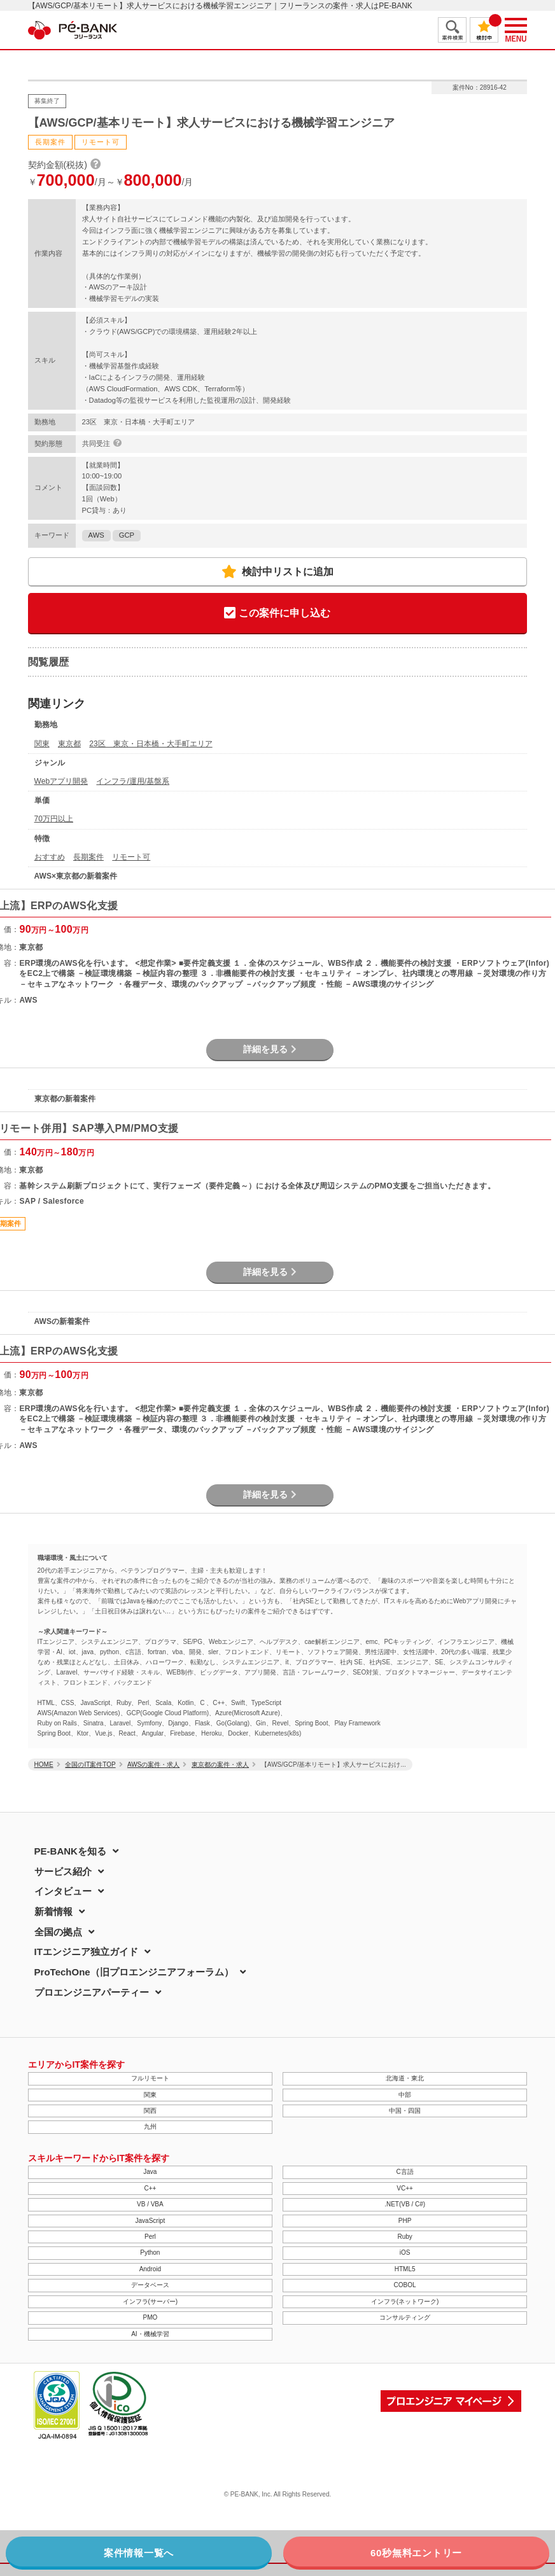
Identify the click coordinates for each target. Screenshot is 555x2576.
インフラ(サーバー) (150, 2301)
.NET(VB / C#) (404, 2204)
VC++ (405, 2188)
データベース (150, 2284)
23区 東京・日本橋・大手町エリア (150, 743)
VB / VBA (150, 2204)
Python (150, 2252)
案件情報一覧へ (139, 2552)
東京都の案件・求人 (220, 1764)
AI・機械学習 (150, 2333)
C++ (150, 2188)
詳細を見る (270, 1049)
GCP (126, 535)
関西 (150, 2110)
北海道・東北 (405, 2078)
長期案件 (88, 857)
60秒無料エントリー (416, 2552)
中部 (404, 2094)
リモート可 (131, 857)
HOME (43, 1764)
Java (150, 2171)
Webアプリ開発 (61, 781)
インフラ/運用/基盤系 (132, 781)
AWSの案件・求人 (153, 1764)
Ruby (404, 2236)
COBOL (405, 2284)
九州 (150, 2126)
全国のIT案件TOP (90, 1764)
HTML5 (405, 2269)
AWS (96, 535)
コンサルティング (404, 2317)
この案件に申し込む (277, 613)
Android (150, 2269)
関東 (42, 743)
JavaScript (150, 2220)
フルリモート (150, 2078)
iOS (405, 2252)
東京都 (69, 743)
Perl (150, 2236)
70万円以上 (53, 818)
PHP (405, 2220)
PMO (150, 2317)
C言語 (405, 2171)
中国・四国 (405, 2110)
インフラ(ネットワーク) (405, 2301)
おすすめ (49, 857)
